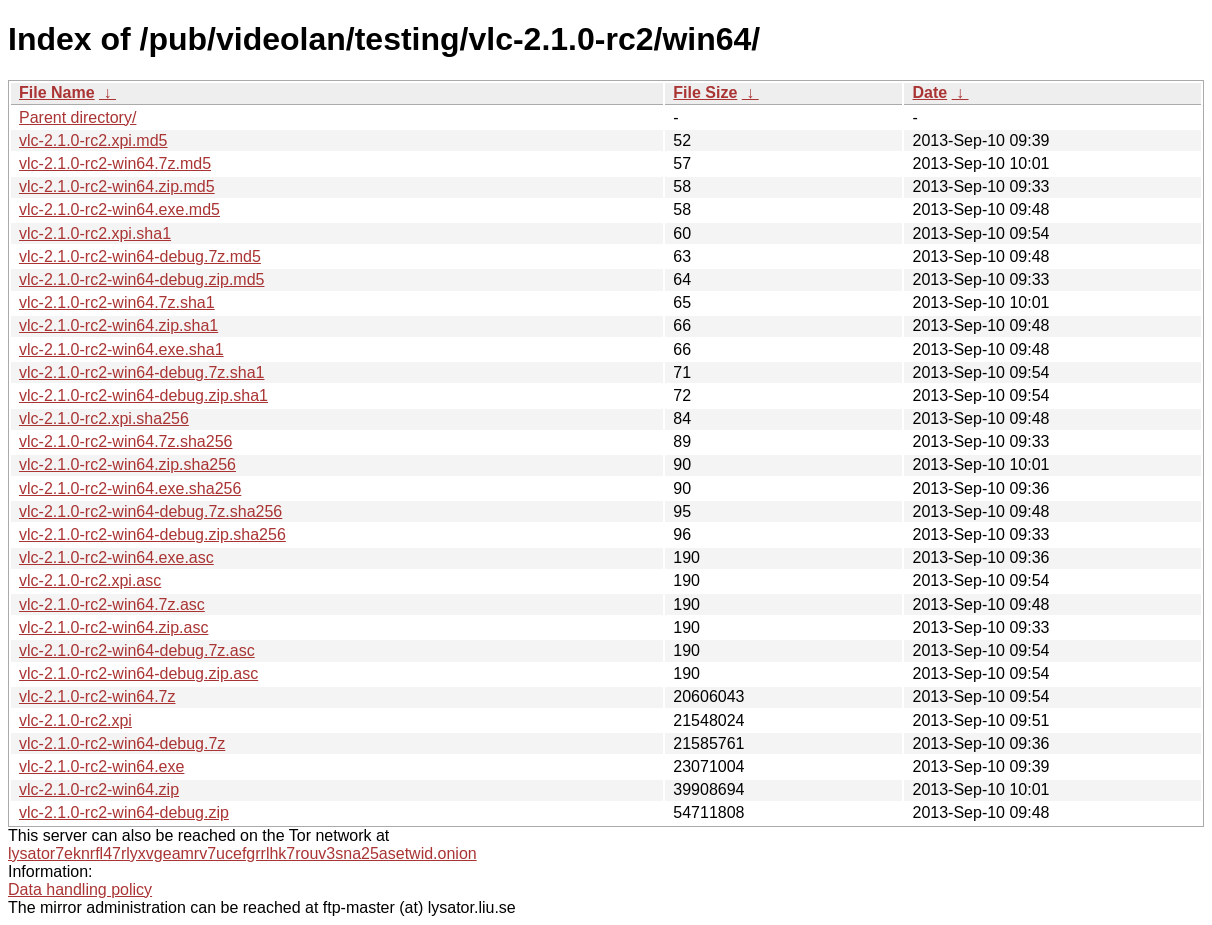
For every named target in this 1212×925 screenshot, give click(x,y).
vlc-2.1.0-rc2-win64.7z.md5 (115, 163)
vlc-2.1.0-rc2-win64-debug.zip (124, 812)
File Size (705, 92)
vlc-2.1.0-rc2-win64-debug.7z (122, 743)
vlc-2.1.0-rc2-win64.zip (99, 789)
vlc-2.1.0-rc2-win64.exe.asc (116, 557)
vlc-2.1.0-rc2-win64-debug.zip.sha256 (152, 534)
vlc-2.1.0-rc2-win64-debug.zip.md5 (141, 279)
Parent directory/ (77, 117)
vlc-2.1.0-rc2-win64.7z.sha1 (117, 302)
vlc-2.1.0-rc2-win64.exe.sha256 (130, 488)
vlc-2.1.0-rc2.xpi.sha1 (95, 233)
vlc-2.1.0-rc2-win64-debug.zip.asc (138, 673)
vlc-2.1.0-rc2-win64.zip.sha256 (127, 464)
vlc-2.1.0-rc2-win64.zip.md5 (117, 186)
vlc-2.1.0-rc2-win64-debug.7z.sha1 (141, 372)
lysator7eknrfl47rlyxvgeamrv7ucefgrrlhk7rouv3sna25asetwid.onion (242, 853)
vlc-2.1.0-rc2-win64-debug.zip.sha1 (143, 395)
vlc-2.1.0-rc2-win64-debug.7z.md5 (140, 256)
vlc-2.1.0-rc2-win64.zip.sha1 (118, 325)
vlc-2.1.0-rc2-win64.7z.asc (112, 604)
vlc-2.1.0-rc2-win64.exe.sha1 (121, 349)
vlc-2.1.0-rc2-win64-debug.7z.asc (137, 650)
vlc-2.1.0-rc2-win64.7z (97, 696)
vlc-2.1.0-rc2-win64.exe (101, 766)
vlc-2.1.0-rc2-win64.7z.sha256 (125, 441)
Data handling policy (80, 889)
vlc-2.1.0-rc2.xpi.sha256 (104, 418)
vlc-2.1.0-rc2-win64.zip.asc (113, 627)
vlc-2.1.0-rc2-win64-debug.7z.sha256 (150, 511)
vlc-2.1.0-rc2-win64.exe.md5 (119, 209)
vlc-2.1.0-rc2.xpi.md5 (93, 140)
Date (929, 92)
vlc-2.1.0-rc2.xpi (75, 720)
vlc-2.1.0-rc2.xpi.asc (90, 580)
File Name (57, 92)
